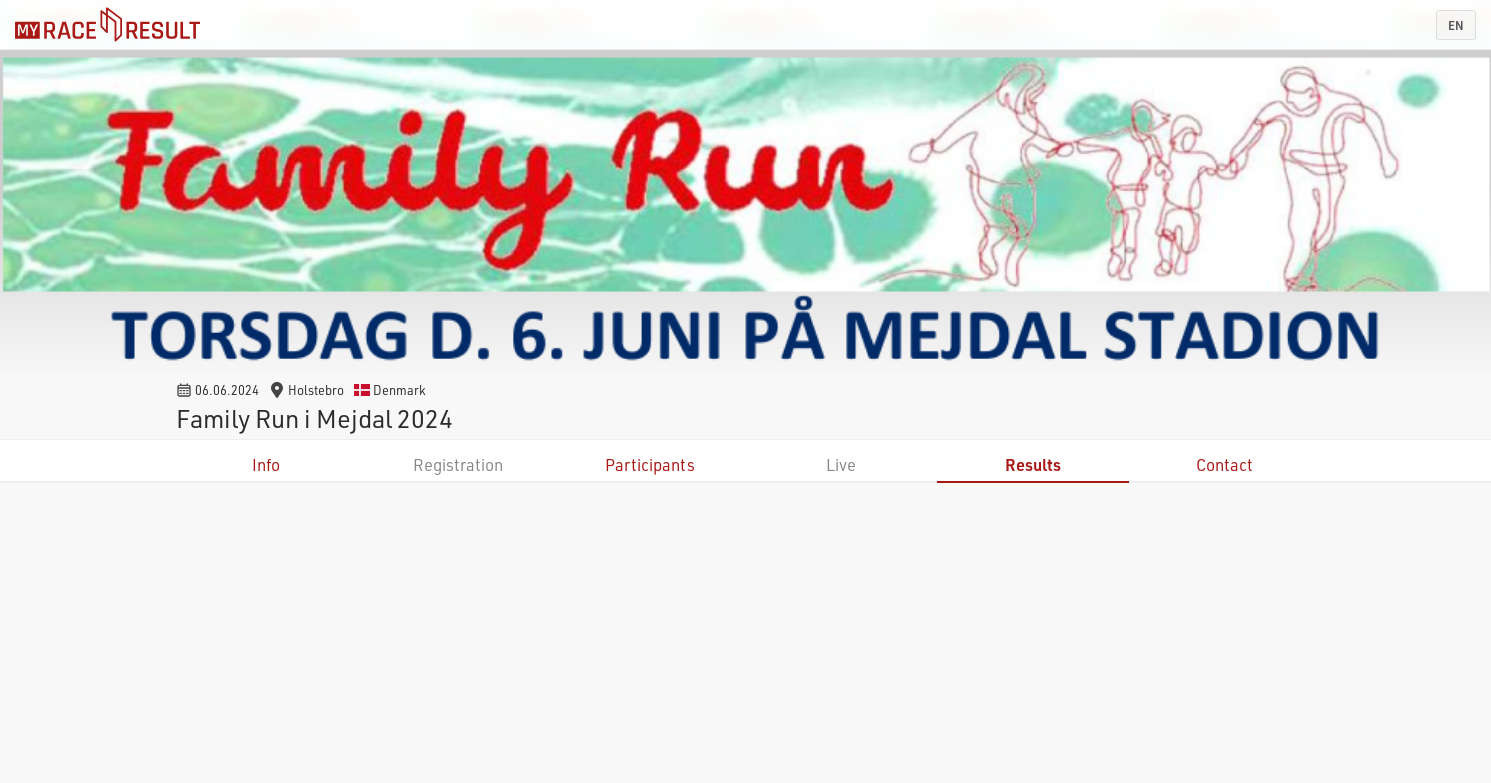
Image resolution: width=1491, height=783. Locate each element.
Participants (650, 464)
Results (1033, 464)
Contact (1224, 464)
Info (266, 464)
